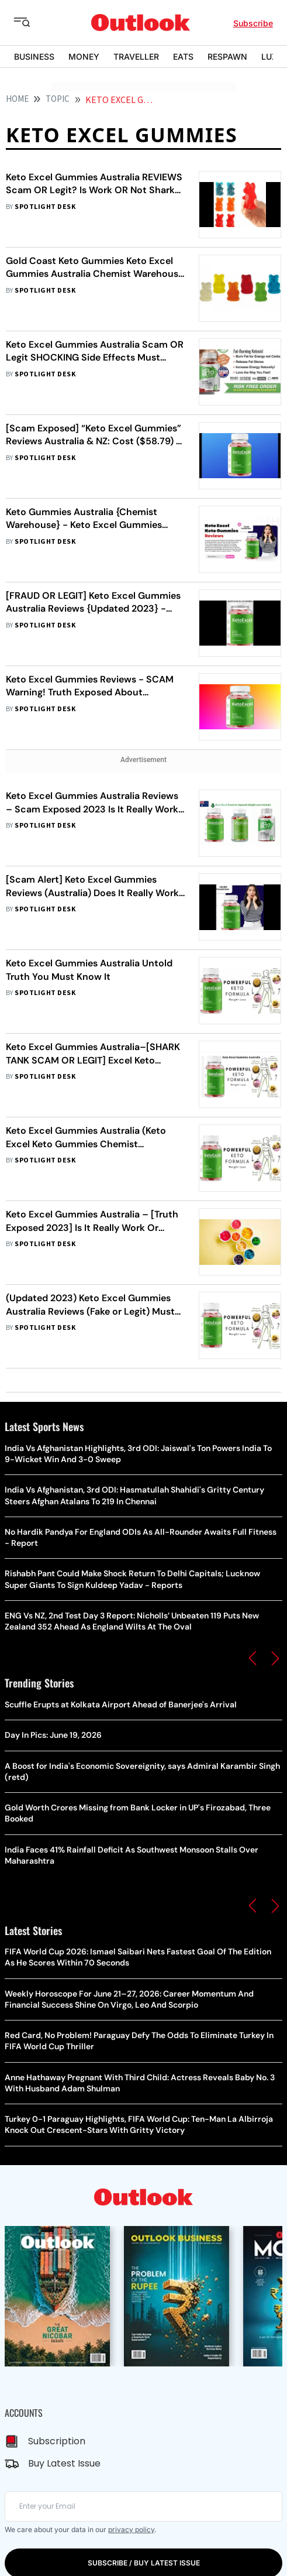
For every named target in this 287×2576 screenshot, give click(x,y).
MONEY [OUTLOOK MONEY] (83, 56)
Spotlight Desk (45, 207)
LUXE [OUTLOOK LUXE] (271, 56)
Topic (58, 99)
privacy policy (131, 2529)
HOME (17, 99)
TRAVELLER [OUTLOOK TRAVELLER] (136, 56)
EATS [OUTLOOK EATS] (183, 56)
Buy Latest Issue (64, 2463)
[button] (252, 1658)
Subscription (56, 2441)
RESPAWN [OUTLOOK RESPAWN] (227, 56)
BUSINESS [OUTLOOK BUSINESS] (34, 56)
